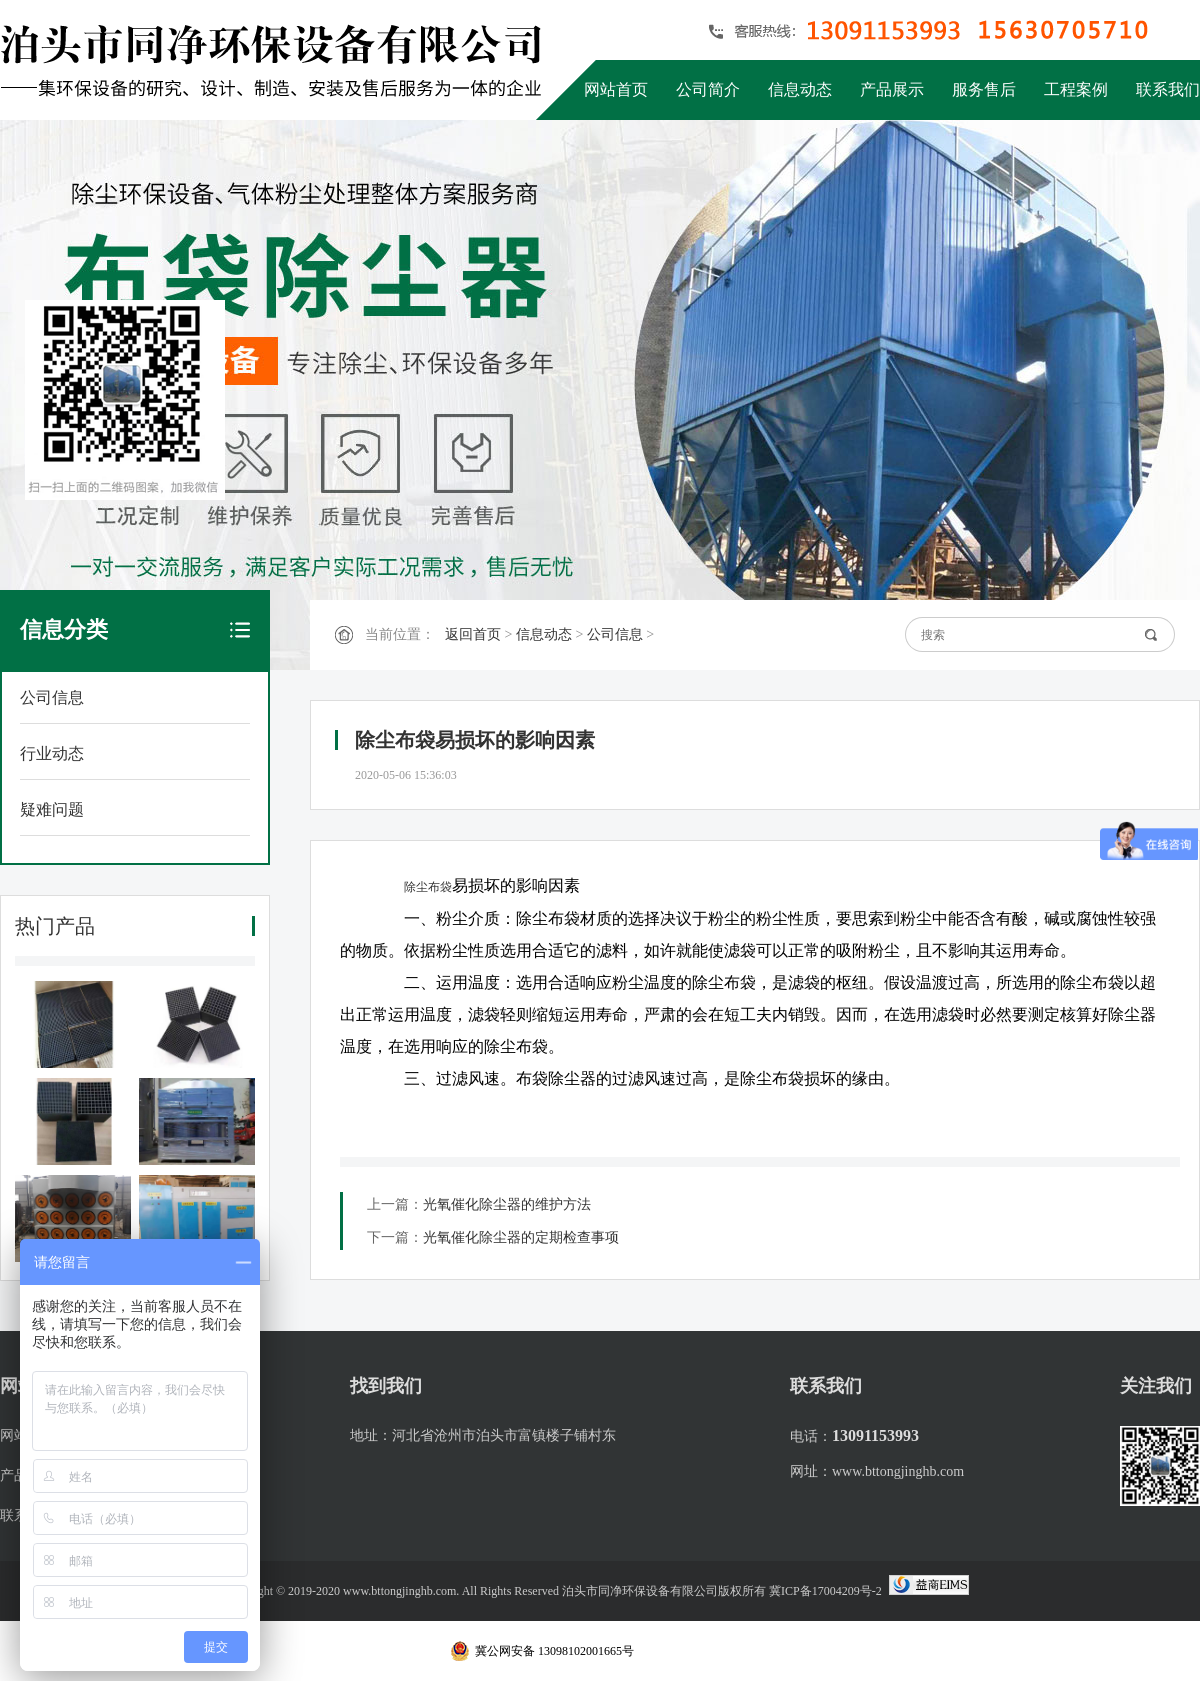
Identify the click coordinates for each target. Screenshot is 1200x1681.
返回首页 (473, 634)
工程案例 (1076, 89)
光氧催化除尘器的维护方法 (507, 1204)
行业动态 (52, 753)
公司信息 (52, 697)
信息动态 (800, 89)
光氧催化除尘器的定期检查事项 (521, 1237)
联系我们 (1168, 89)
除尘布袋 (428, 887)
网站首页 (616, 89)
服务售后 (984, 89)
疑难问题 (52, 809)
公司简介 (708, 89)
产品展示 (892, 89)
